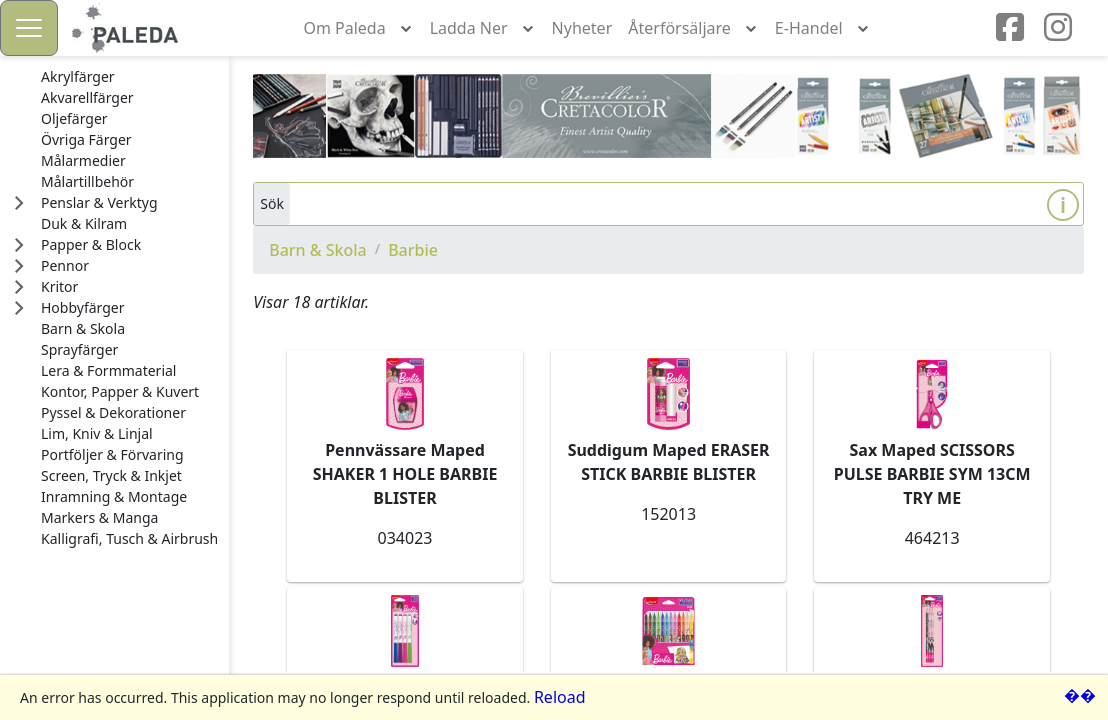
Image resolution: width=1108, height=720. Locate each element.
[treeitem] (129, 77)
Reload (560, 697)
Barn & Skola (318, 250)
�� (1080, 695)
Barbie (413, 250)
